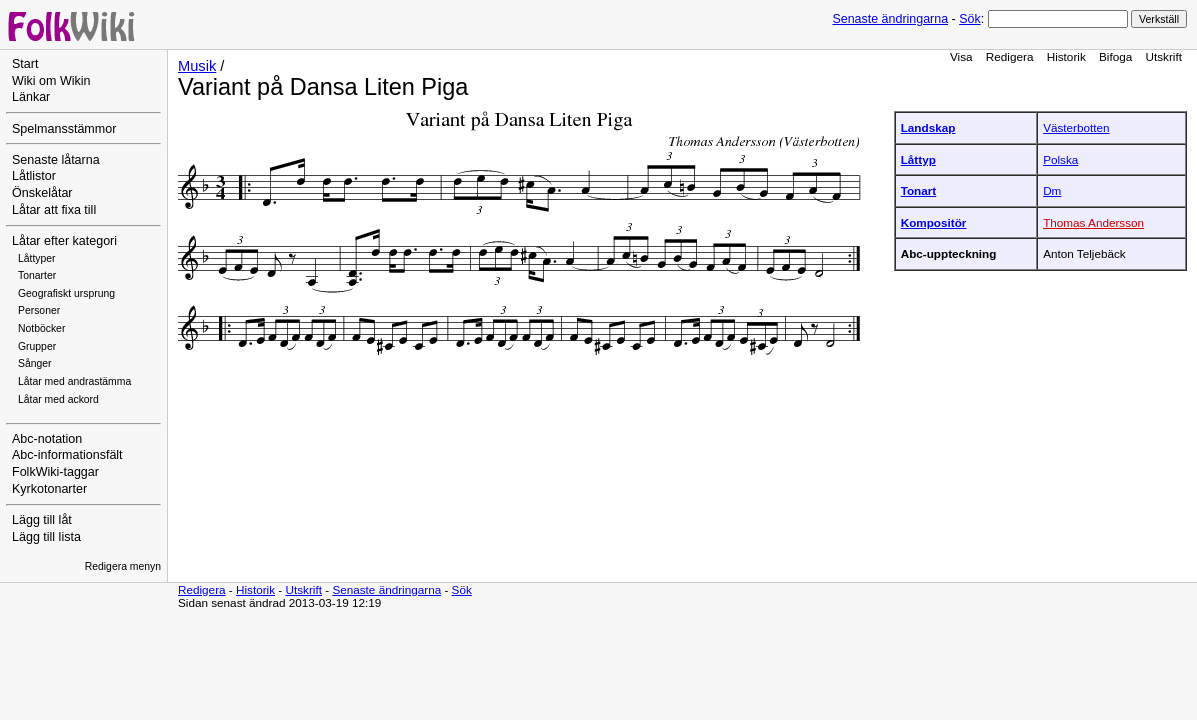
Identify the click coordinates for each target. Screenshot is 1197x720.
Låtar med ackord (58, 399)
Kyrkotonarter (49, 489)
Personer (39, 310)
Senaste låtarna (56, 160)
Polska (1060, 159)
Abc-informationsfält (67, 455)
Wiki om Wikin (51, 81)
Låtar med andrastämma (74, 381)
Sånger (35, 363)
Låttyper (37, 258)
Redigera (1010, 56)
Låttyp (918, 159)
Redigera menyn (123, 566)
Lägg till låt (42, 520)
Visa (961, 56)
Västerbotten (1076, 127)
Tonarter (37, 275)
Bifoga (1115, 56)
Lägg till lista (46, 537)
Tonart (919, 190)
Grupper (37, 346)
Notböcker (41, 328)
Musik (197, 66)
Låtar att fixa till (54, 210)
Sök (969, 19)
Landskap (928, 127)
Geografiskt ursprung (66, 293)
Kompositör (934, 222)
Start (25, 64)
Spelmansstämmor (64, 129)
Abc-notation (47, 439)
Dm (1052, 190)
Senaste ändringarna (890, 19)
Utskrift (1164, 56)
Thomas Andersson (1093, 222)
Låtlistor (34, 176)
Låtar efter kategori (64, 241)
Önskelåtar (42, 193)
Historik (1066, 56)
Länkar (31, 97)
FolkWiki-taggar (55, 472)
